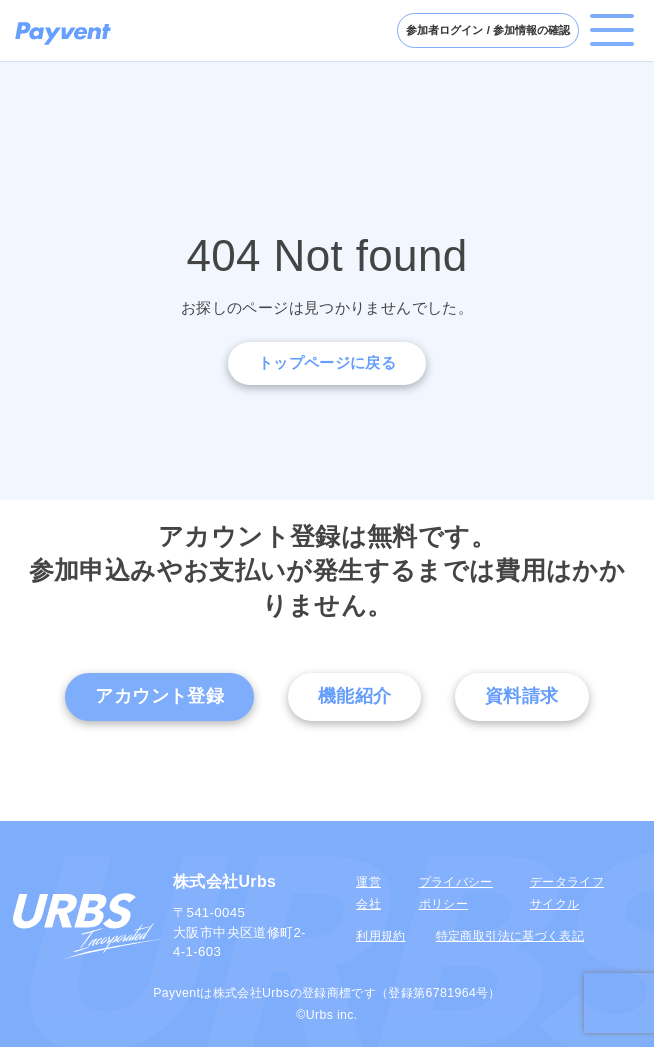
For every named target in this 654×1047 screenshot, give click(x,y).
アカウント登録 (159, 696)
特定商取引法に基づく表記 (510, 936)
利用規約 (380, 936)
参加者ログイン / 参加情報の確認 (488, 30)
